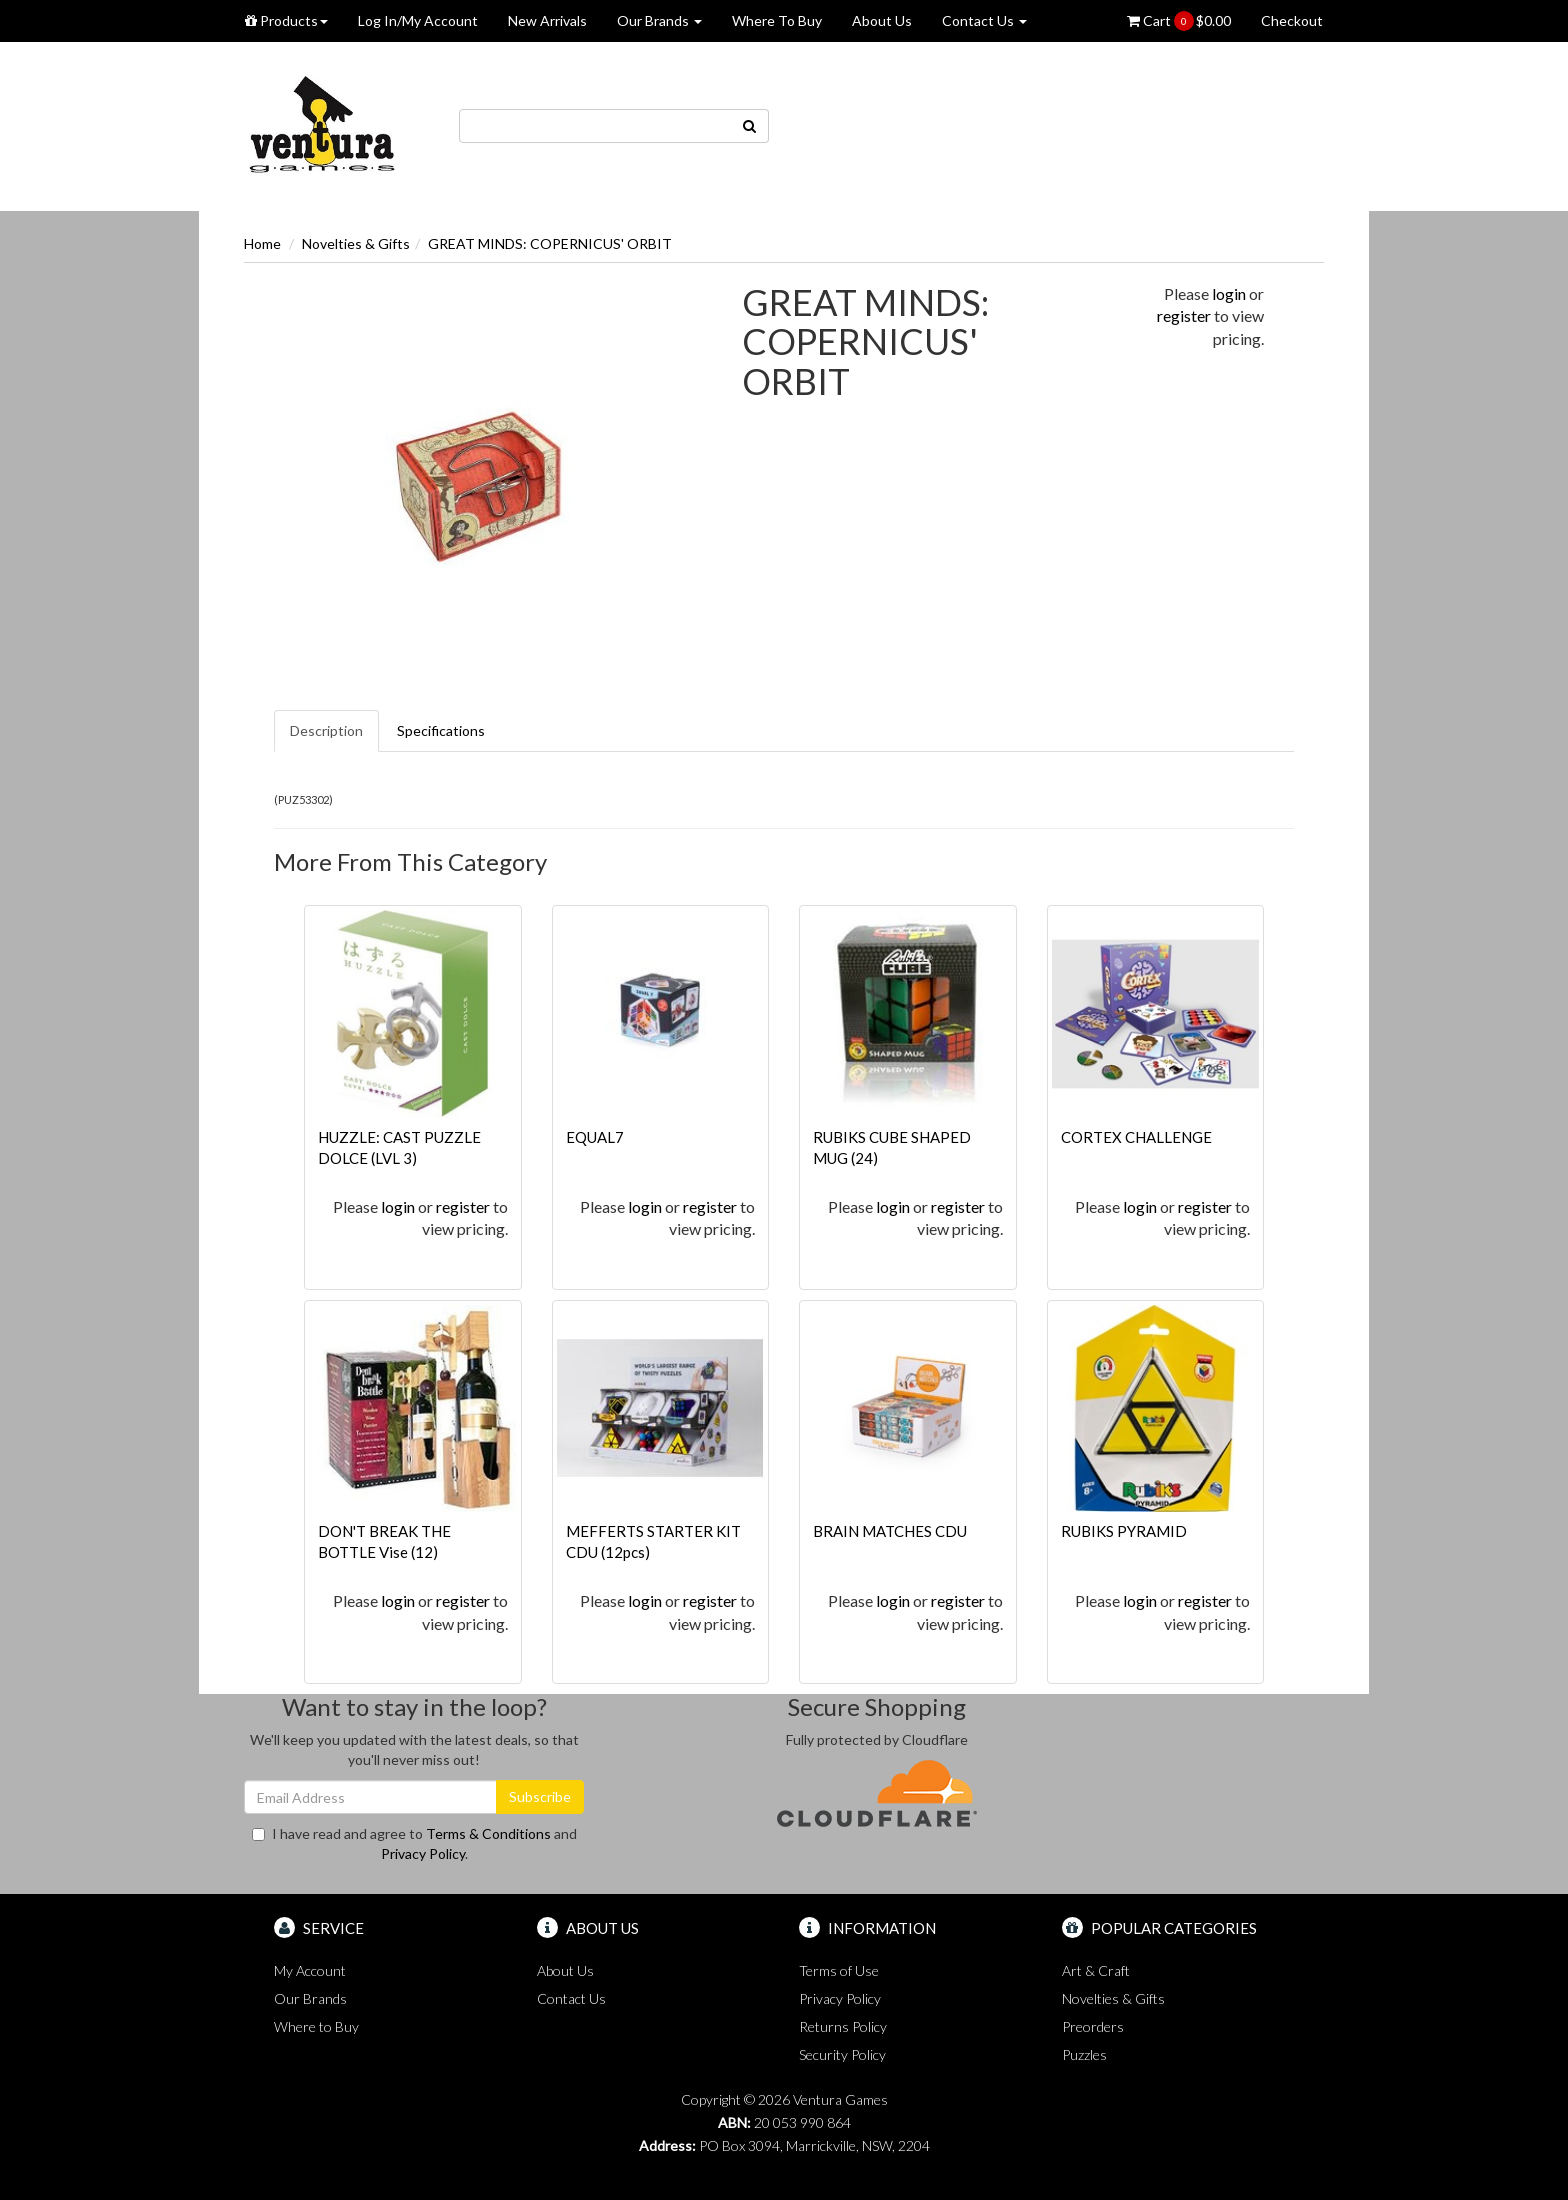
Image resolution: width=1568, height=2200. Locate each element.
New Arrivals (547, 20)
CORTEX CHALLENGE (1136, 1137)
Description (326, 730)
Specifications (441, 730)
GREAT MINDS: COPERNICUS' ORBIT (550, 243)
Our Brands (659, 20)
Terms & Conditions (488, 1833)
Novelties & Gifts (356, 243)
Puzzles (1084, 2054)
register (1184, 315)
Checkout (1292, 20)
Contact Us (984, 20)
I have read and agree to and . (414, 1843)
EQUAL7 (595, 1137)
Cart (1179, 21)
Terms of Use (839, 1970)
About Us (882, 20)
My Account (310, 1970)
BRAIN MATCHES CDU (890, 1531)
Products (286, 20)
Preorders (1093, 2026)
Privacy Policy (423, 1853)
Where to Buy (316, 2026)
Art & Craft (1096, 1970)
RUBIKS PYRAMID (1124, 1531)
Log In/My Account (418, 20)
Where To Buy (777, 20)
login (1229, 293)
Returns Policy (843, 2026)
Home (262, 243)
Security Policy (842, 2054)
